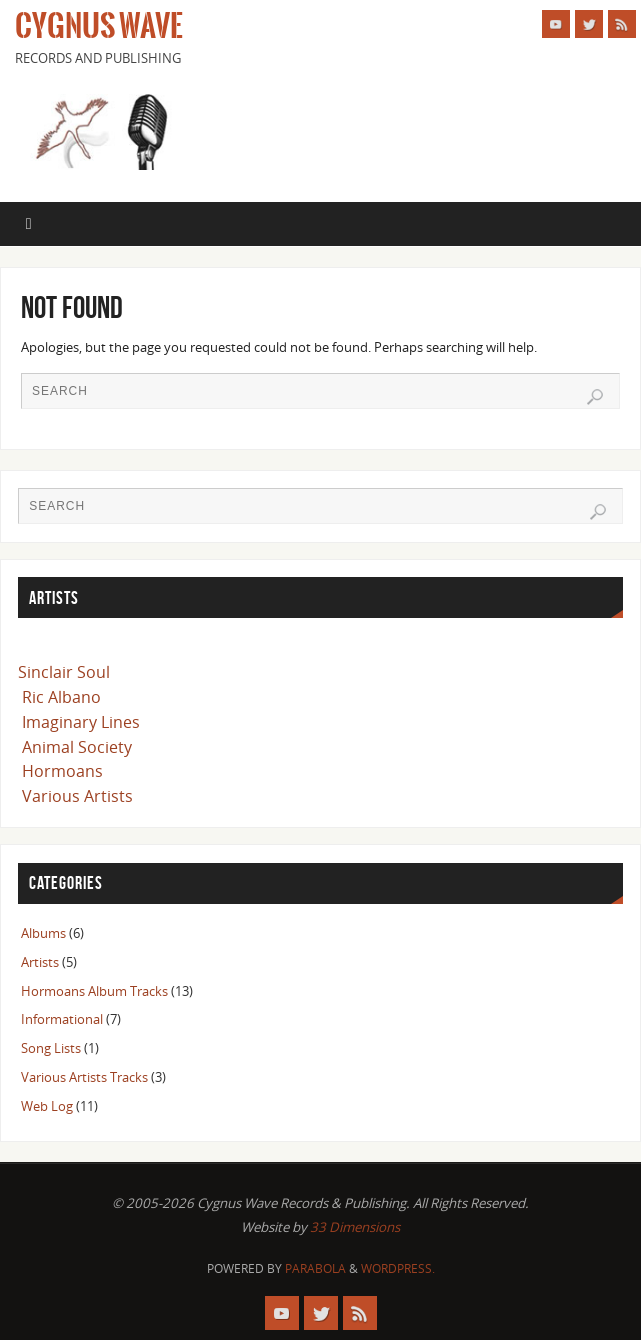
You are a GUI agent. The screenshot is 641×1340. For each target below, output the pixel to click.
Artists (40, 962)
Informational (62, 1019)
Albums (43, 933)
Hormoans (62, 771)
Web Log (47, 1106)
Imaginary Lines (81, 722)
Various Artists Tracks (84, 1077)
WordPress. (398, 1268)
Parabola (315, 1268)
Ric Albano (61, 697)
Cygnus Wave (99, 26)
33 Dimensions (355, 1227)
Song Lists (51, 1048)
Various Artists (77, 796)
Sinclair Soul (64, 672)
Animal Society (77, 747)
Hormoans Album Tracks (94, 991)
